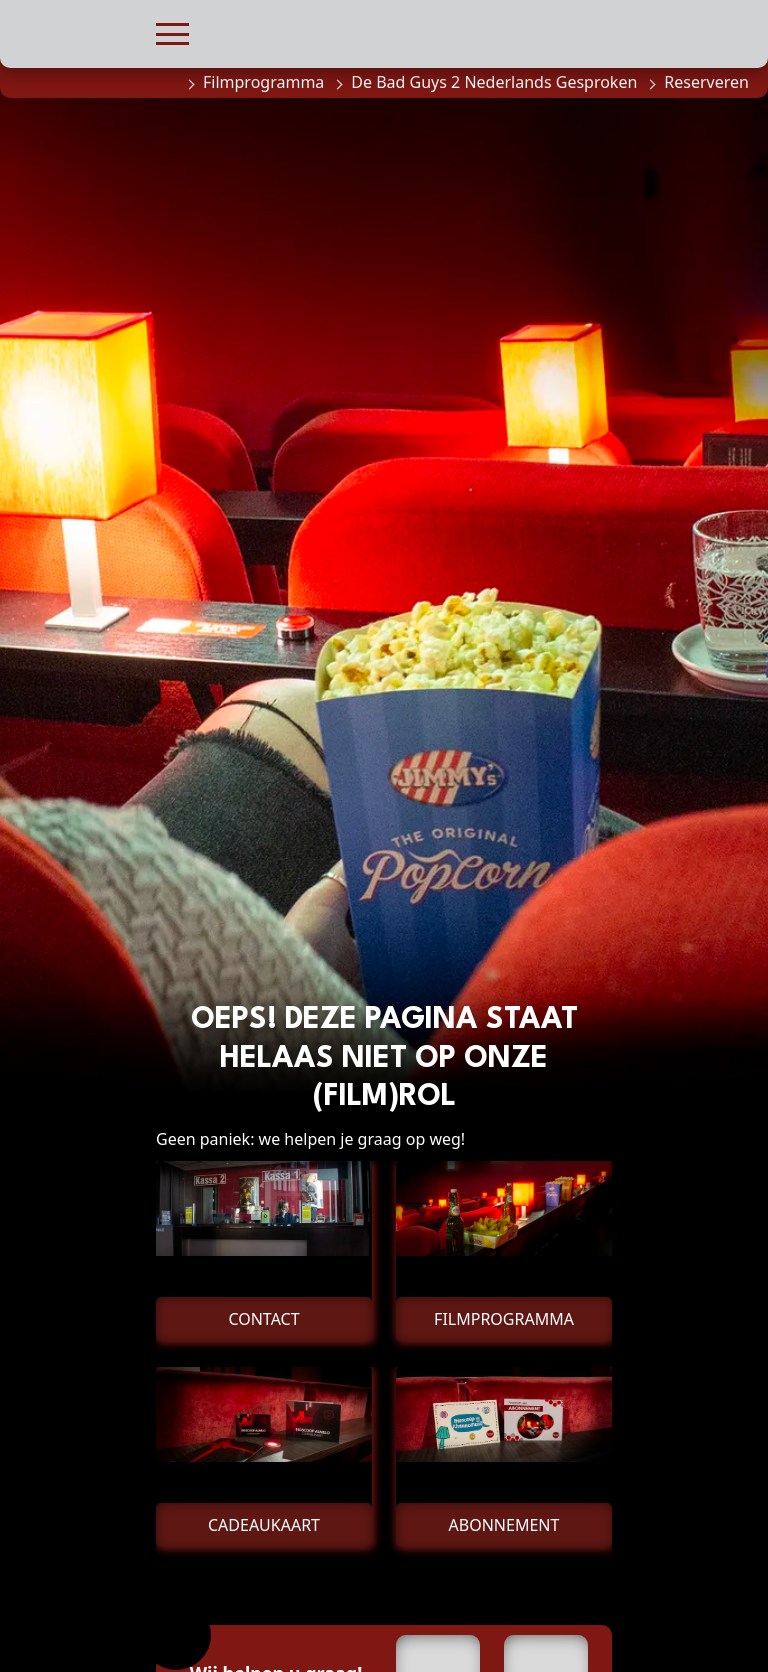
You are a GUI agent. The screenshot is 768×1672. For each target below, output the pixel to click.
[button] (172, 31)
